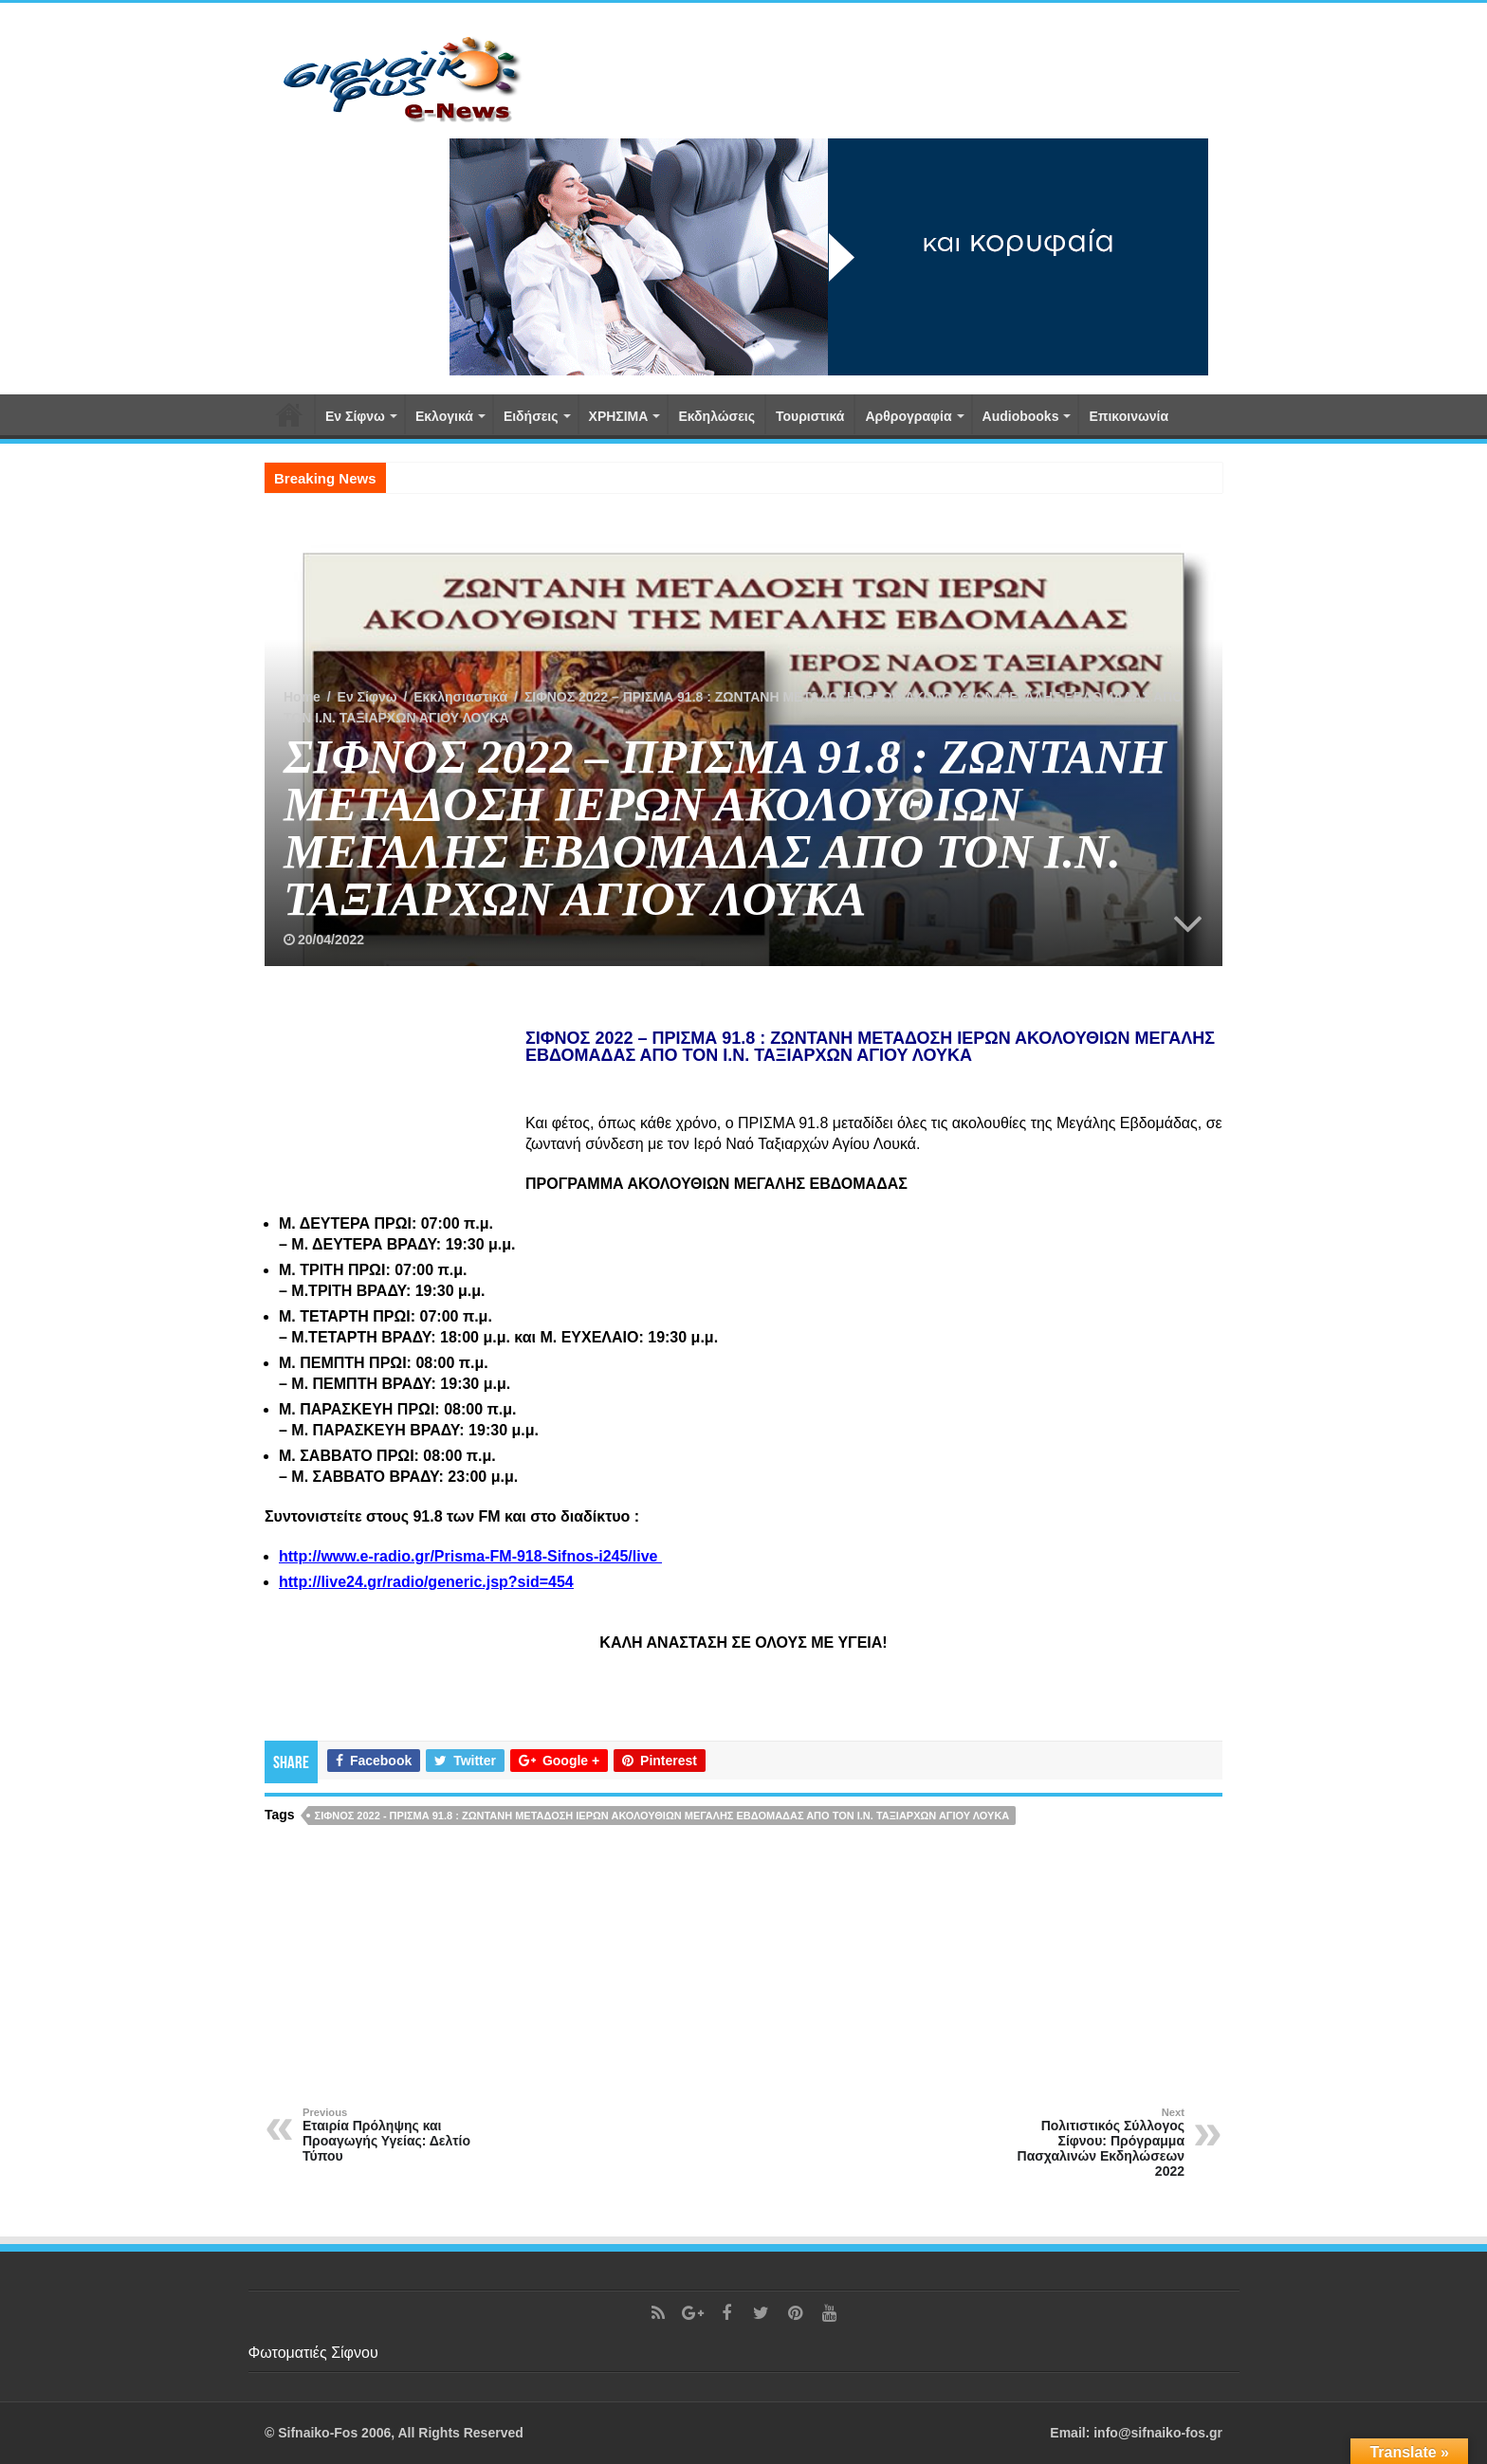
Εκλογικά (444, 416)
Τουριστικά (810, 416)
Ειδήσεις (531, 416)
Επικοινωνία (1128, 416)
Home (302, 696)
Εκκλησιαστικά (460, 696)
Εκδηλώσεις (716, 416)
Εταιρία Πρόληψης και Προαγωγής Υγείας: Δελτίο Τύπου (400, 2135)
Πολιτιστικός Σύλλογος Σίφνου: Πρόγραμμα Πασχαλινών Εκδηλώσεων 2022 (1087, 2143)
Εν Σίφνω (355, 416)
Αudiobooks (1020, 416)
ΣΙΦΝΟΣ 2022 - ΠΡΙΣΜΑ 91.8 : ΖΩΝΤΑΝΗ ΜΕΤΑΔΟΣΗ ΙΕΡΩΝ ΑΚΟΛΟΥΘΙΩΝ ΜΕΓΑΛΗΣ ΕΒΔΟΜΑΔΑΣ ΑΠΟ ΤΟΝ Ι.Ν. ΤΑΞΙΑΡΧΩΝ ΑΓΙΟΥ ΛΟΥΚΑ (662, 1815)
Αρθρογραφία (908, 416)
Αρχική (289, 414)
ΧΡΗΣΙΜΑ (619, 416)
